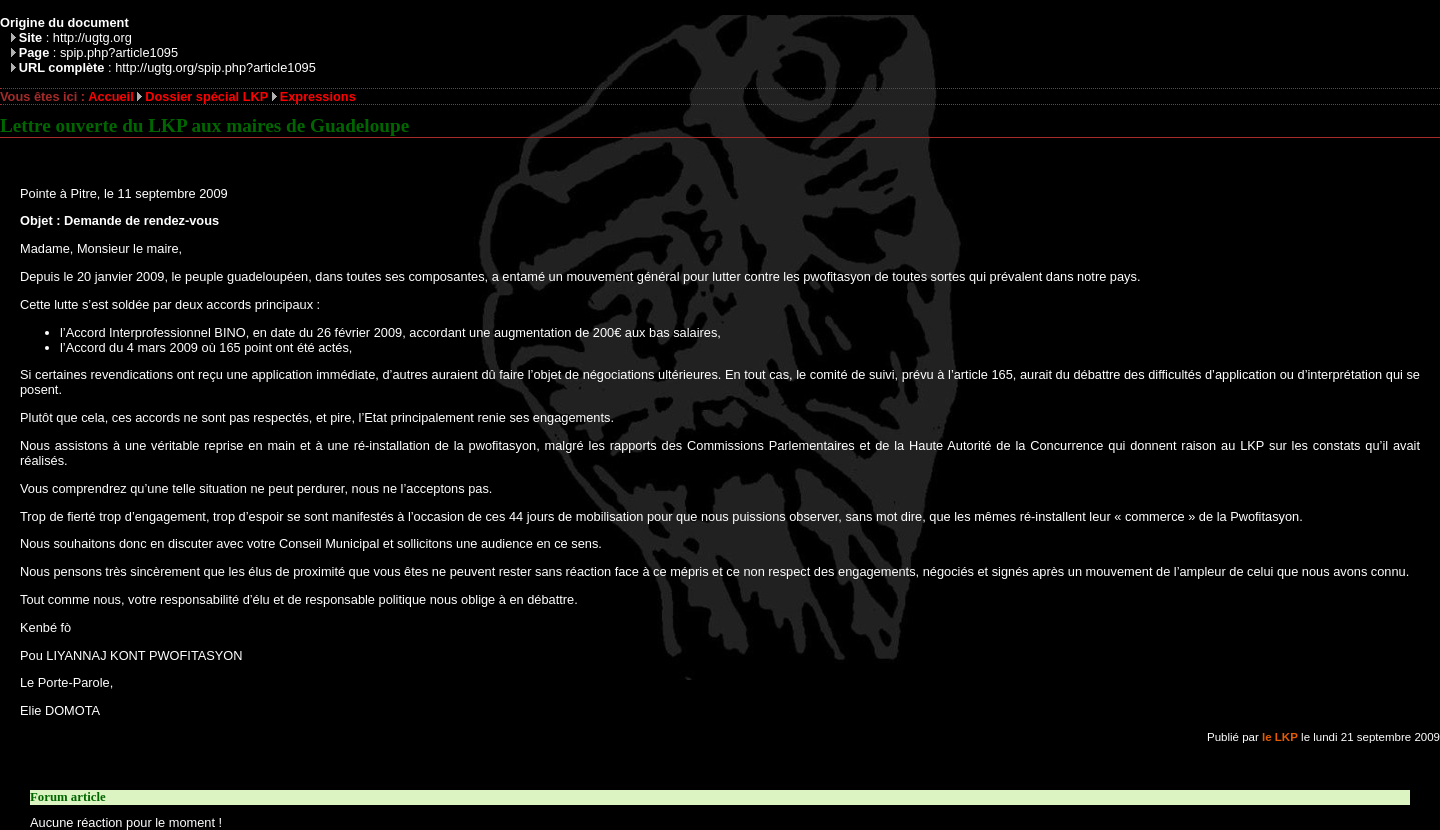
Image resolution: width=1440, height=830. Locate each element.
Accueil (111, 96)
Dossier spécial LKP (206, 96)
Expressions (318, 96)
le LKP (1280, 737)
